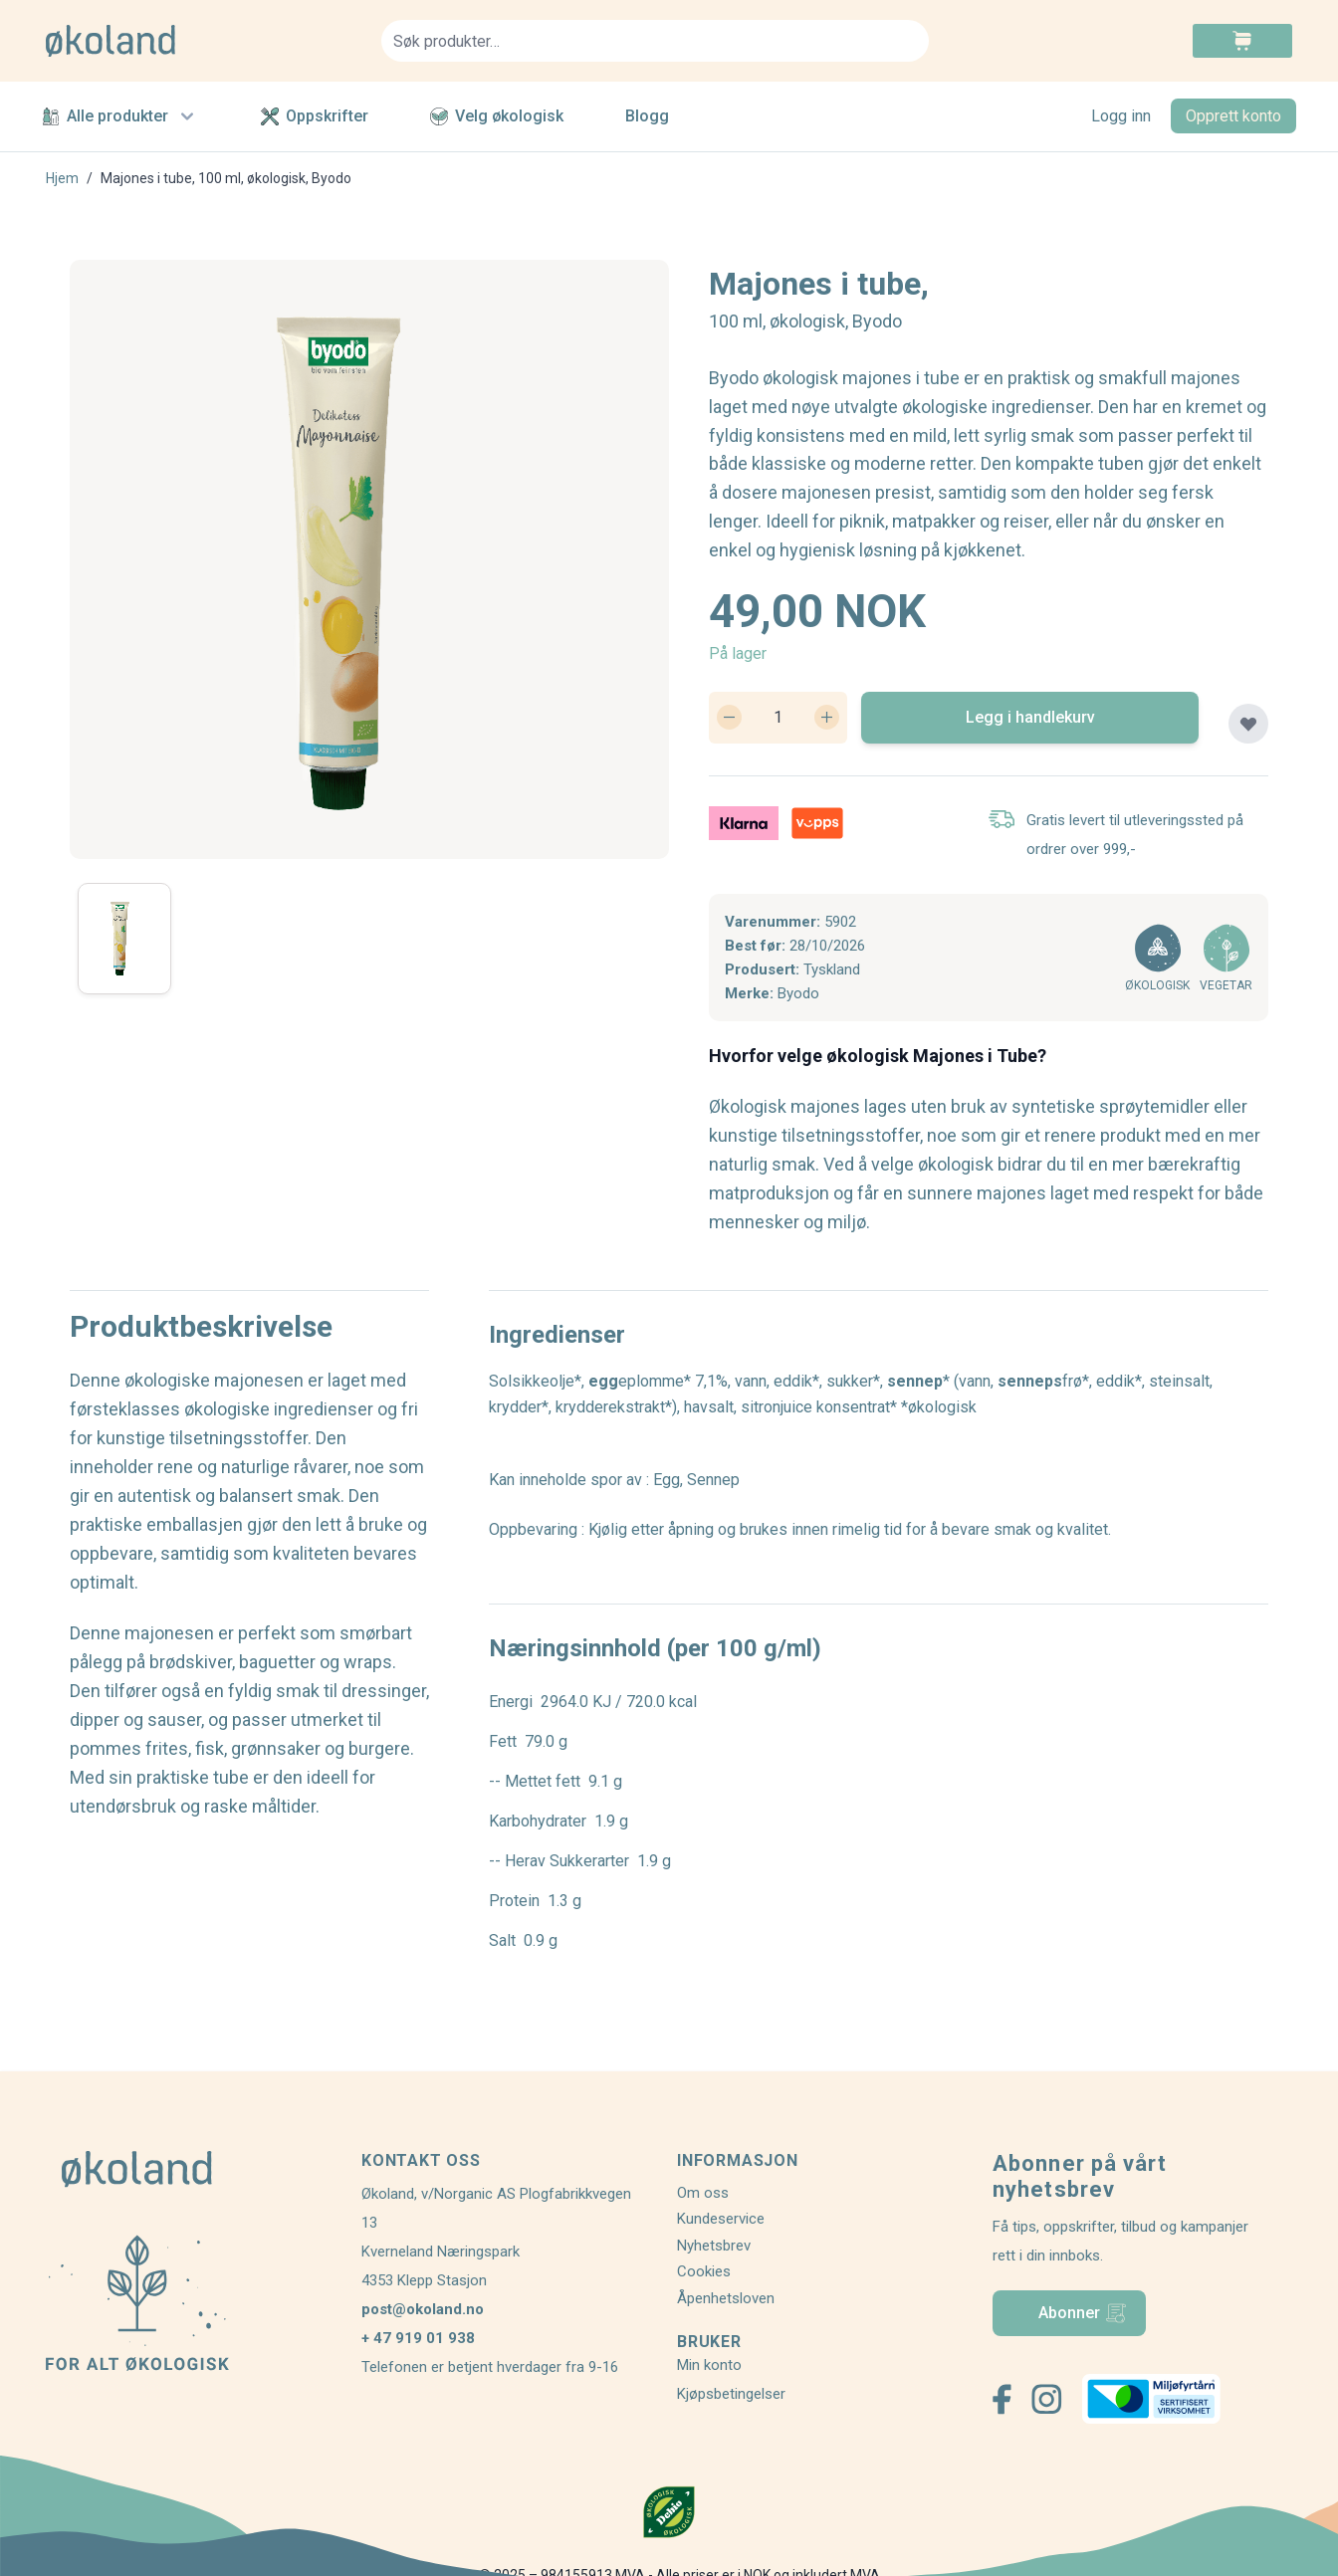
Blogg (647, 116)
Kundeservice (721, 2219)
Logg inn (1121, 116)
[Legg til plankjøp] (1248, 724)
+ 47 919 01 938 (418, 2338)
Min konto (709, 2365)
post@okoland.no (422, 2309)
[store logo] (201, 41)
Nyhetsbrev (714, 2245)
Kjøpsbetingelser (731, 2394)
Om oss (703, 2193)
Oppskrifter (314, 116)
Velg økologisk (496, 116)
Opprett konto (1233, 116)
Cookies (704, 2271)
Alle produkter (120, 116)
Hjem (62, 178)
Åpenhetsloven (726, 2298)
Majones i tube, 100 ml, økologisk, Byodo (226, 178)
